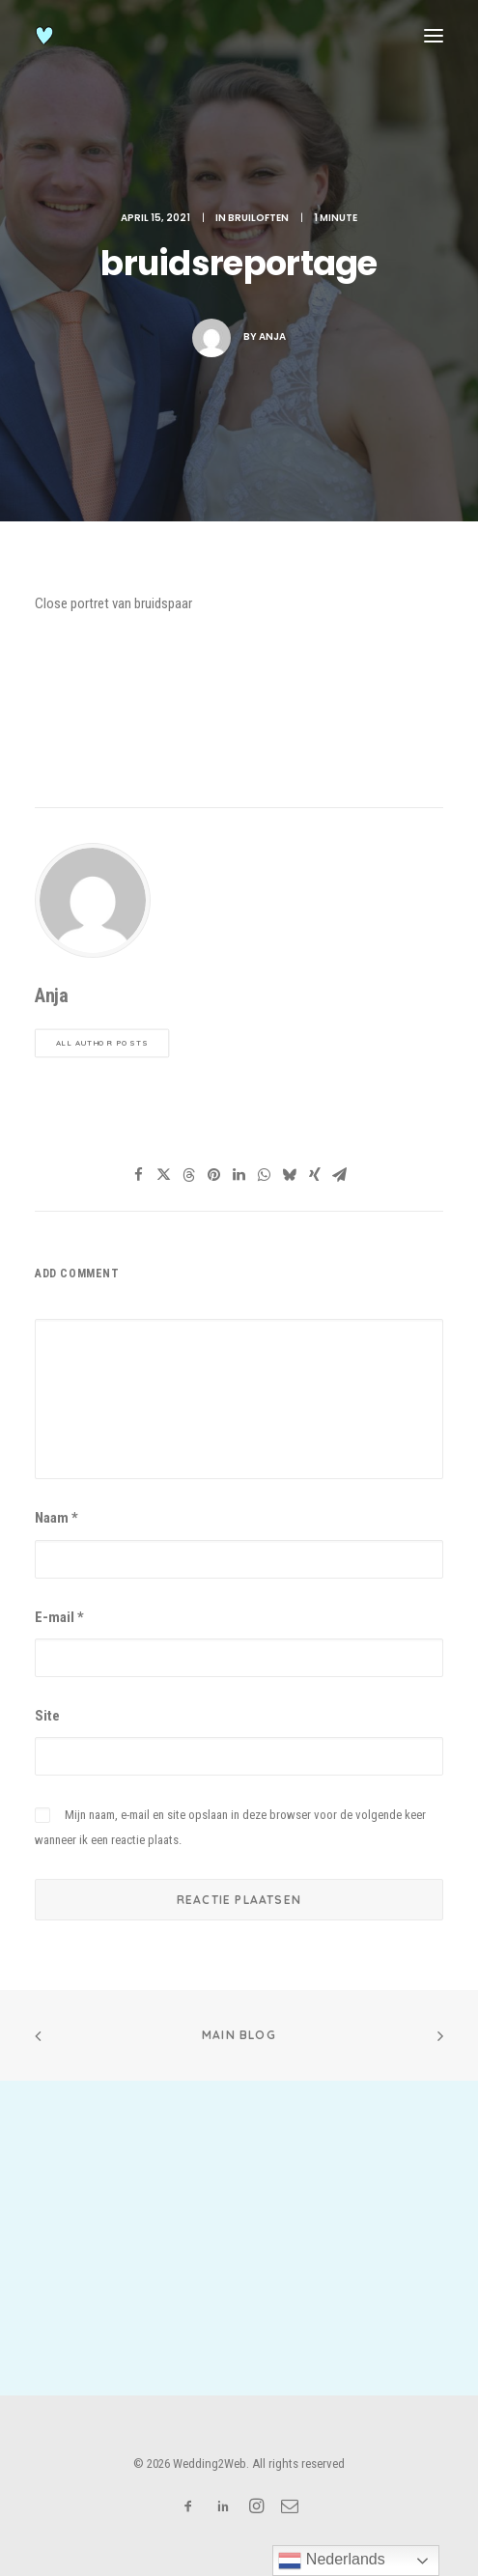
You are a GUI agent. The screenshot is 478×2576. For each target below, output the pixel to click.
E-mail (59, 1617)
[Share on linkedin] (239, 1175)
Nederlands (331, 2560)
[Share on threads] (189, 1175)
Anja (272, 336)
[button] (433, 35)
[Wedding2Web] (44, 35)
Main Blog (239, 2035)
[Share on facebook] (139, 1175)
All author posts (102, 1044)
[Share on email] (339, 1175)
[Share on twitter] (164, 1175)
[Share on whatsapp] (264, 1175)
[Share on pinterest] (214, 1175)
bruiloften (258, 217)
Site (47, 1715)
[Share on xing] (314, 1175)
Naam (56, 1517)
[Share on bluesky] (289, 1175)
